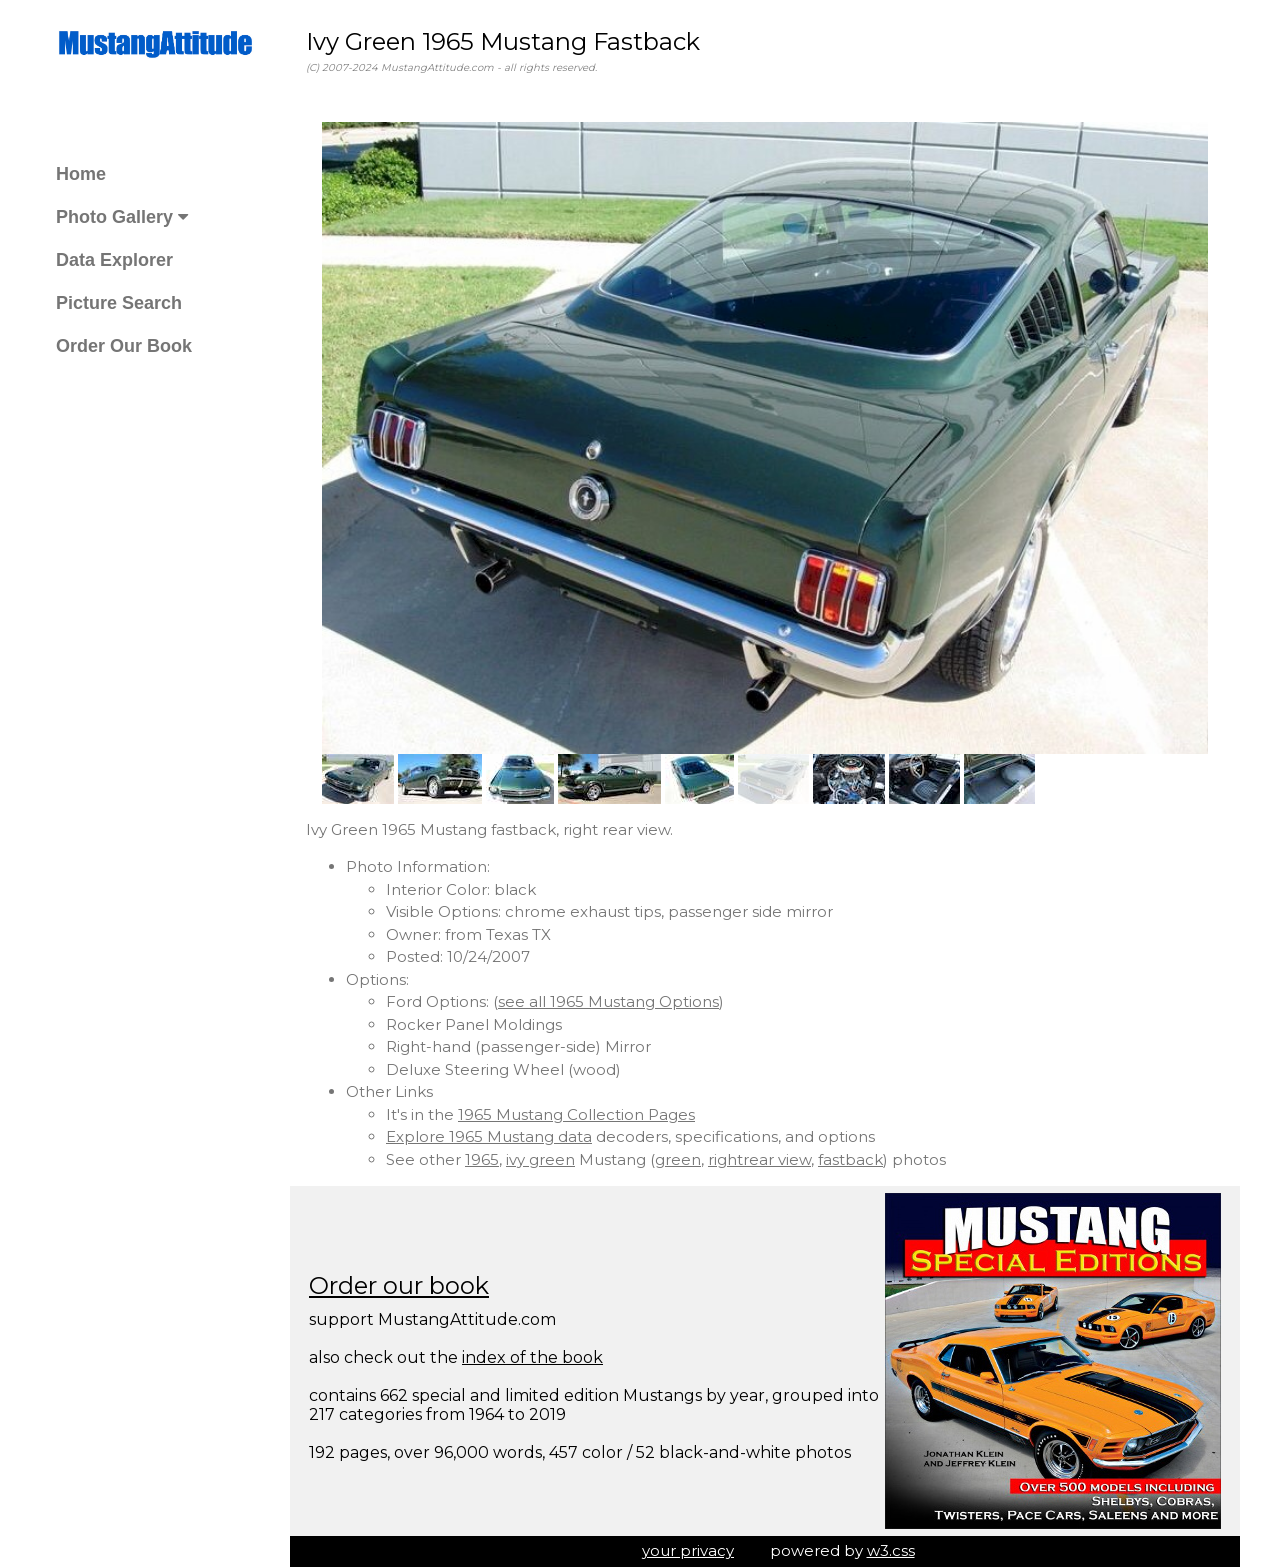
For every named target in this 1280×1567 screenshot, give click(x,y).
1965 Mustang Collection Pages (576, 1114)
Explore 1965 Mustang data (489, 1136)
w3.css (891, 1550)
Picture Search (119, 303)
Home (81, 174)
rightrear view (759, 1159)
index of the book (532, 1357)
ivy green (540, 1159)
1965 (482, 1159)
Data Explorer (114, 260)
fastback (850, 1159)
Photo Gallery (122, 217)
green (678, 1159)
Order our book (399, 1285)
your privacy (688, 1550)
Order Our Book (124, 346)
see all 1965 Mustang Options (608, 1001)
